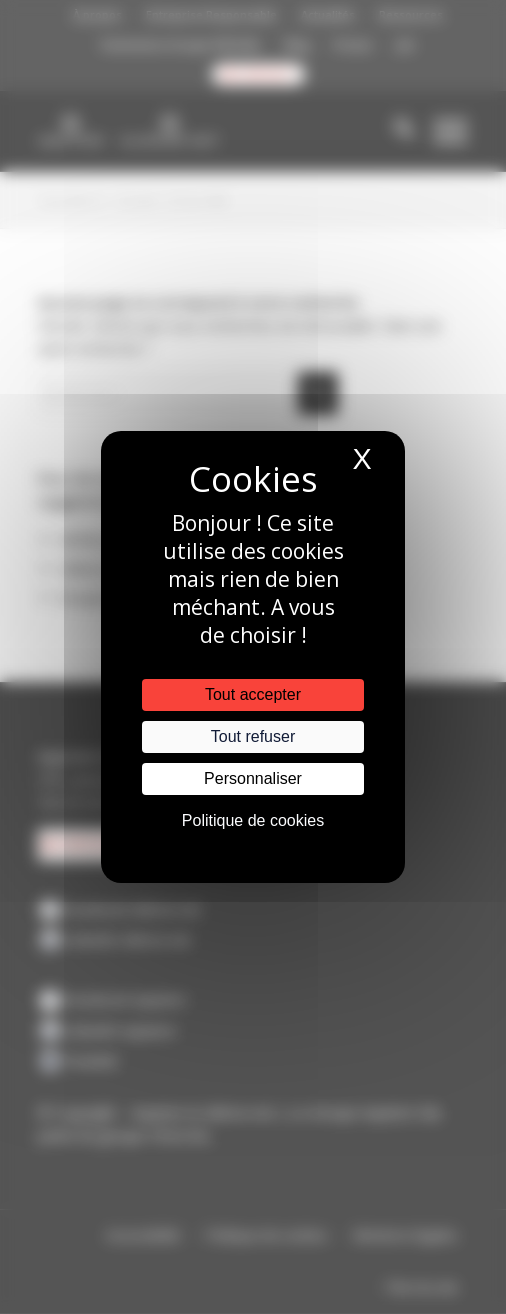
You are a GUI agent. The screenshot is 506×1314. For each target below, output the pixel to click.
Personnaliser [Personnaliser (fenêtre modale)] (253, 778)
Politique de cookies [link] (253, 820)
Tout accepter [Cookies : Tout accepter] (253, 694)
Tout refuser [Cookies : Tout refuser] (253, 736)
